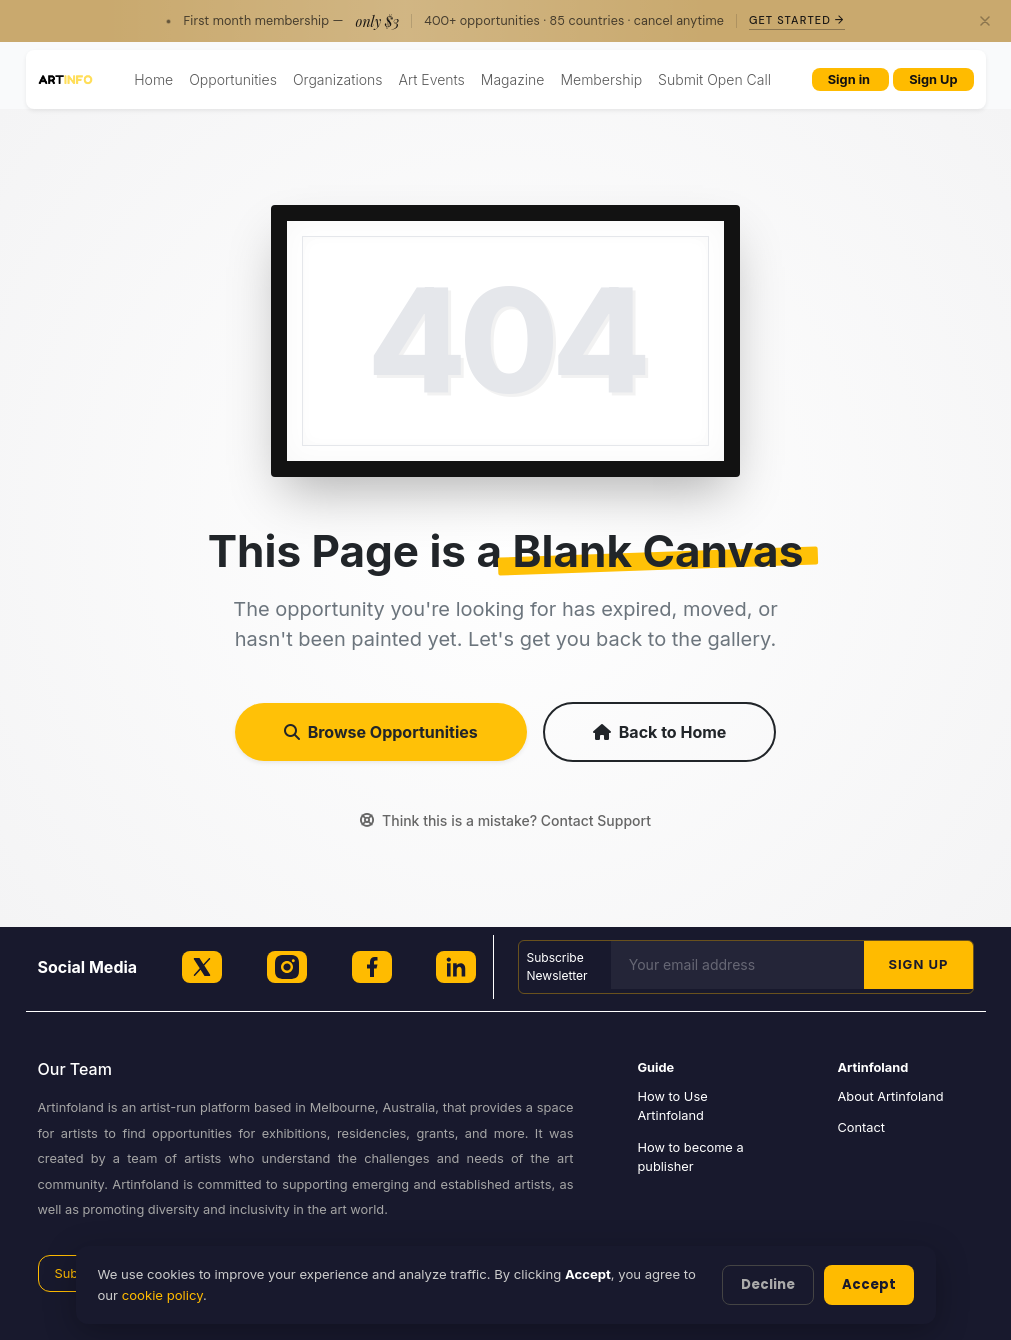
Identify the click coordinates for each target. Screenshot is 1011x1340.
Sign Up (933, 79)
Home (153, 79)
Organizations (338, 79)
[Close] (985, 21)
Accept (869, 1284)
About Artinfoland (891, 1096)
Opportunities (233, 79)
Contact (862, 1127)
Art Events (432, 79)
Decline (768, 1284)
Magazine (513, 79)
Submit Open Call (714, 79)
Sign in (850, 79)
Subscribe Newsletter (557, 966)
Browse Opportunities (381, 732)
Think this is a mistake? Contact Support (505, 820)
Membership (601, 79)
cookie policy (162, 1295)
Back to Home (660, 732)
